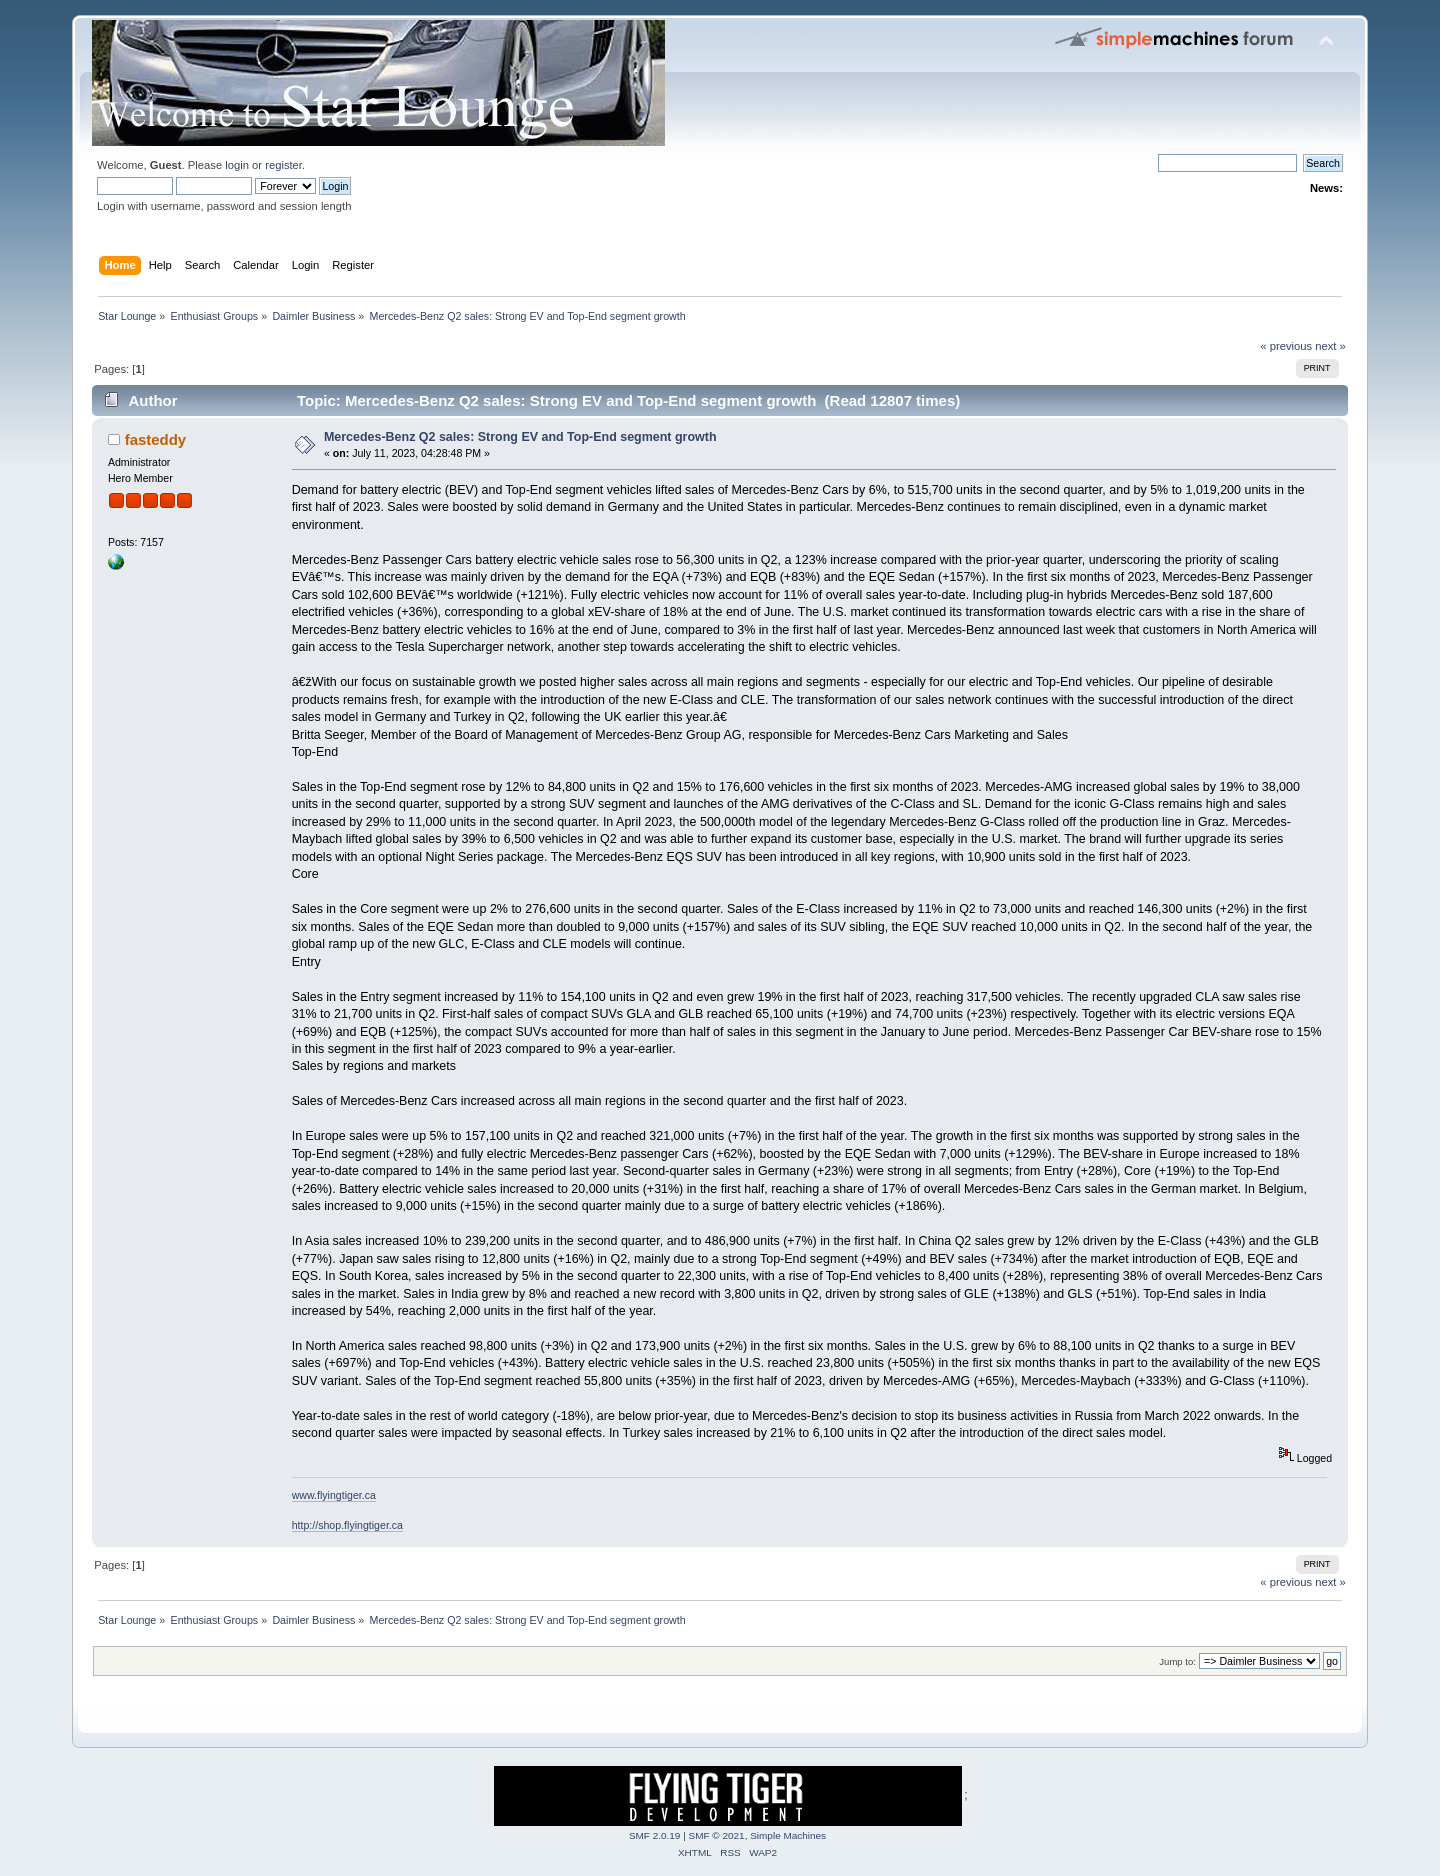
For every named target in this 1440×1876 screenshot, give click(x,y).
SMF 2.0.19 (655, 1835)
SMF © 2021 (717, 1835)
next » (1330, 346)
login (237, 165)
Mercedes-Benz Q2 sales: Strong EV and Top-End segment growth (520, 437)
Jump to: (1177, 1661)
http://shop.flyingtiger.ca (347, 1525)
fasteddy (156, 439)
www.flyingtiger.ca (334, 1495)
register (283, 165)
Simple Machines (788, 1835)
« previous (1286, 346)
